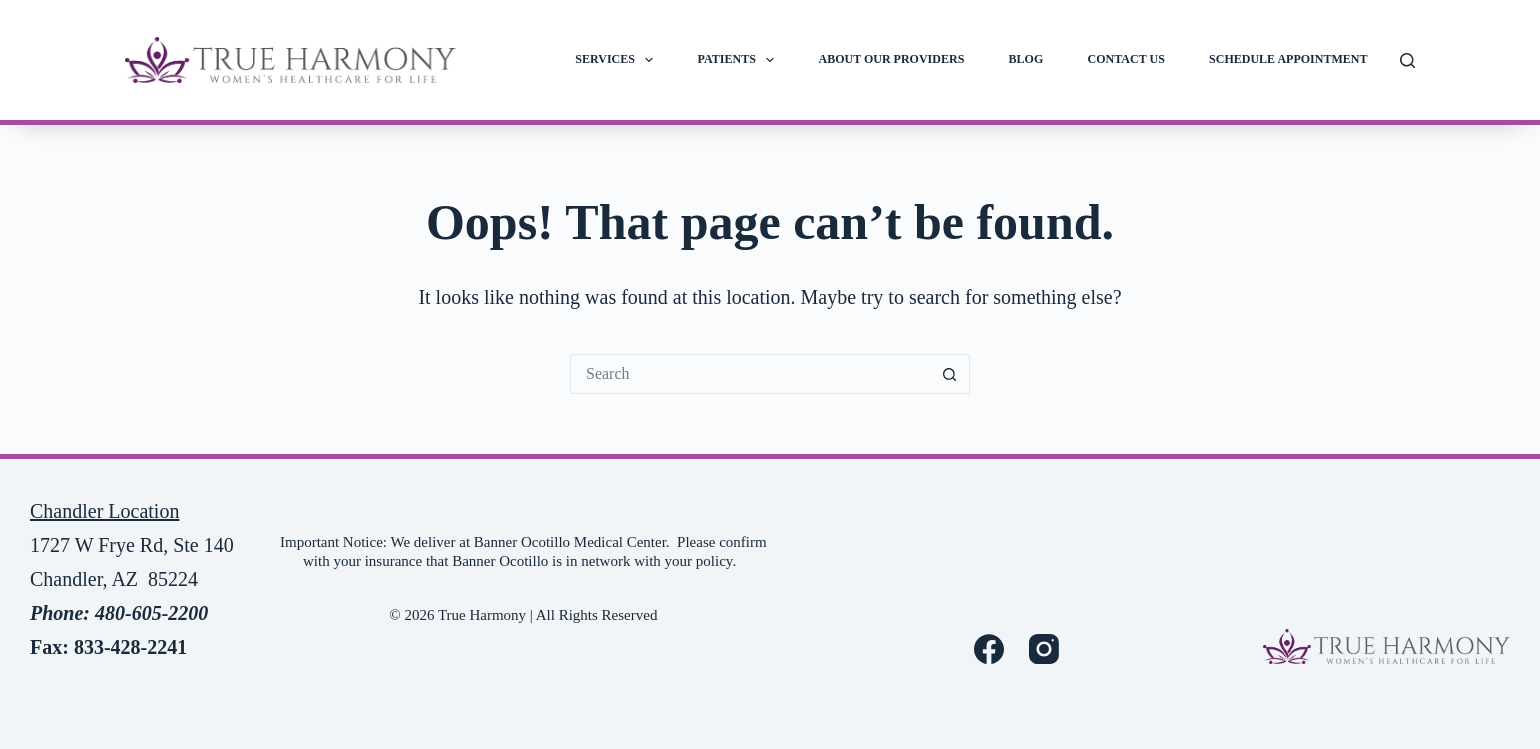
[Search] (1407, 60)
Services (618, 60)
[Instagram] (1044, 649)
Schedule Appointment (1288, 59)
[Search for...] (750, 374)
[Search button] (950, 374)
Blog (1026, 59)
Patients (740, 60)
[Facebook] (989, 649)
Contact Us (1126, 59)
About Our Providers (892, 59)
